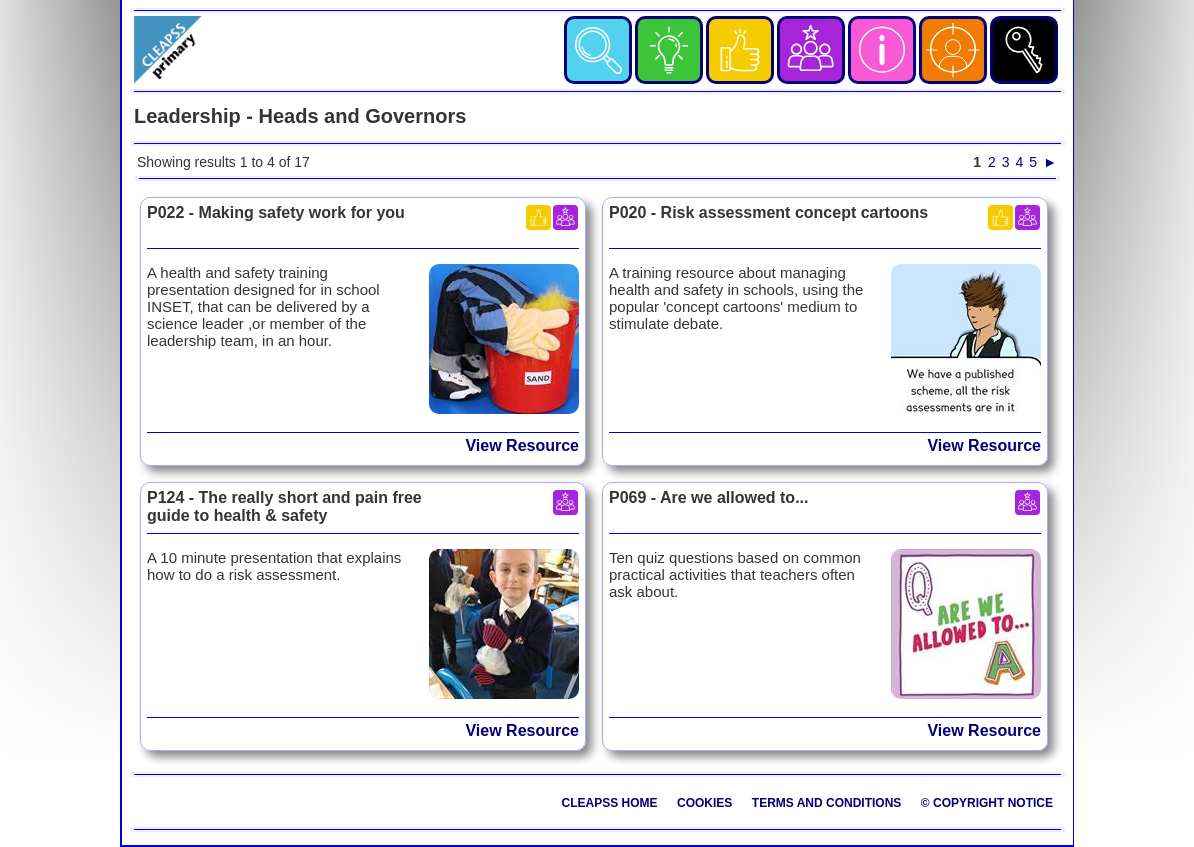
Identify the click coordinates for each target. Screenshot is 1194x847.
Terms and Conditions (827, 803)
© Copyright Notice (987, 803)
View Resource (522, 445)
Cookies (704, 803)
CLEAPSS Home (610, 803)
